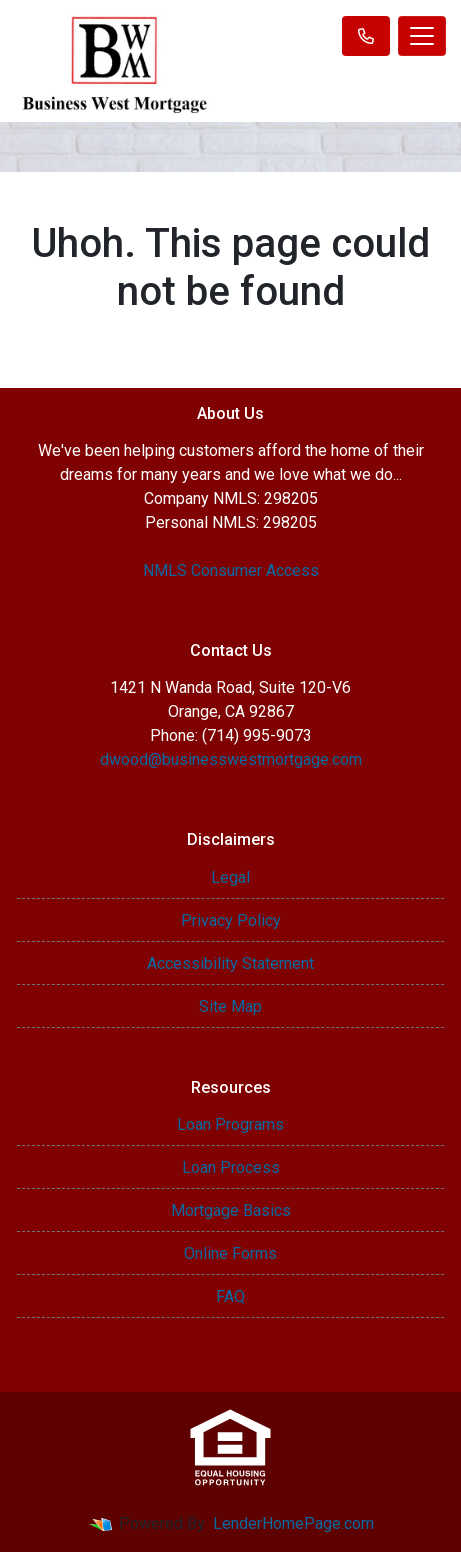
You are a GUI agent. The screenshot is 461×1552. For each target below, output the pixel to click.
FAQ (230, 1296)
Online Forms (230, 1253)
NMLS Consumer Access (231, 570)
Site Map (230, 1006)
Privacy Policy (231, 920)
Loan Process (231, 1167)
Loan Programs (230, 1124)
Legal (230, 877)
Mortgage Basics (231, 1210)
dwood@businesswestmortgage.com (231, 759)
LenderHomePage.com (293, 1523)
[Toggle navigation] (422, 36)
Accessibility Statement (230, 963)
